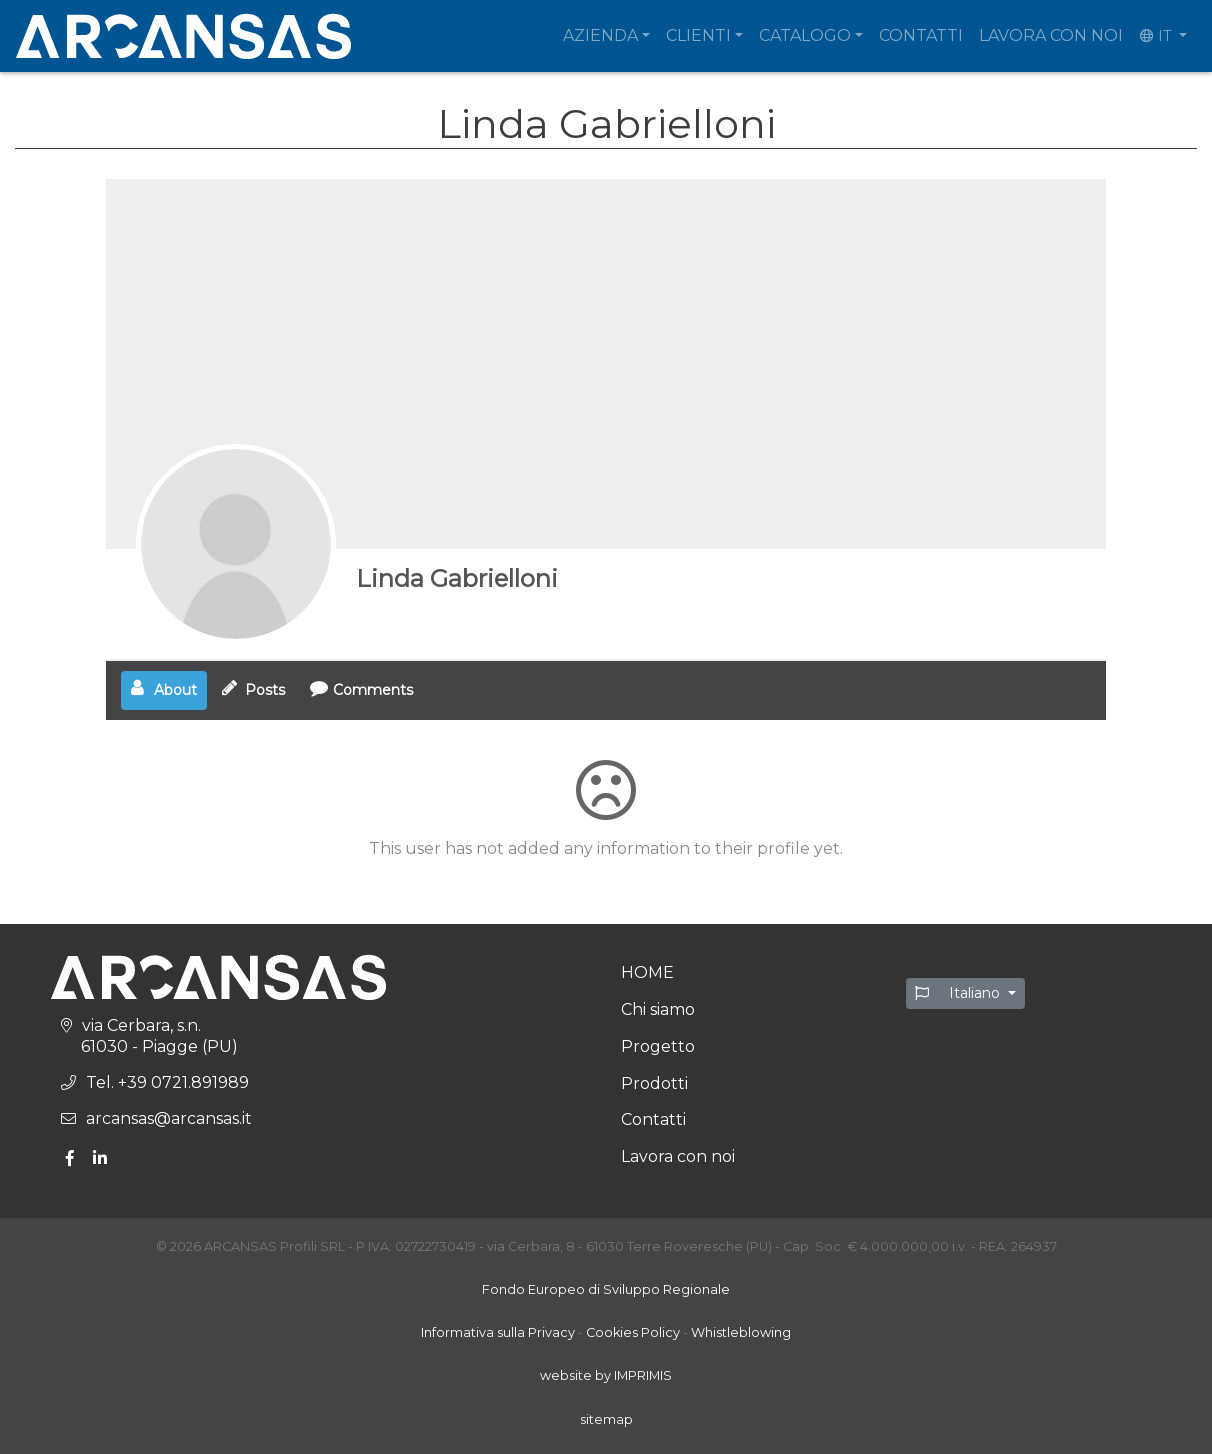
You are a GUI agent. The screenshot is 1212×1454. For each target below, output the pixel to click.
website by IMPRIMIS (606, 1375)
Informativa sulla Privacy (498, 1332)
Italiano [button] (959, 993)
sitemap (606, 1419)
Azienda (600, 35)
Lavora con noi (1051, 35)
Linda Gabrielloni (457, 578)
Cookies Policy (633, 1332)
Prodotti (654, 1083)
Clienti (698, 35)
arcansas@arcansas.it (169, 1118)
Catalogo (805, 35)
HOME (647, 972)
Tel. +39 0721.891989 (167, 1082)
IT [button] (1157, 36)
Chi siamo (658, 1009)
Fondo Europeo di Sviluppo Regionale (606, 1289)
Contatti (921, 35)
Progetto (658, 1046)
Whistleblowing (741, 1332)
